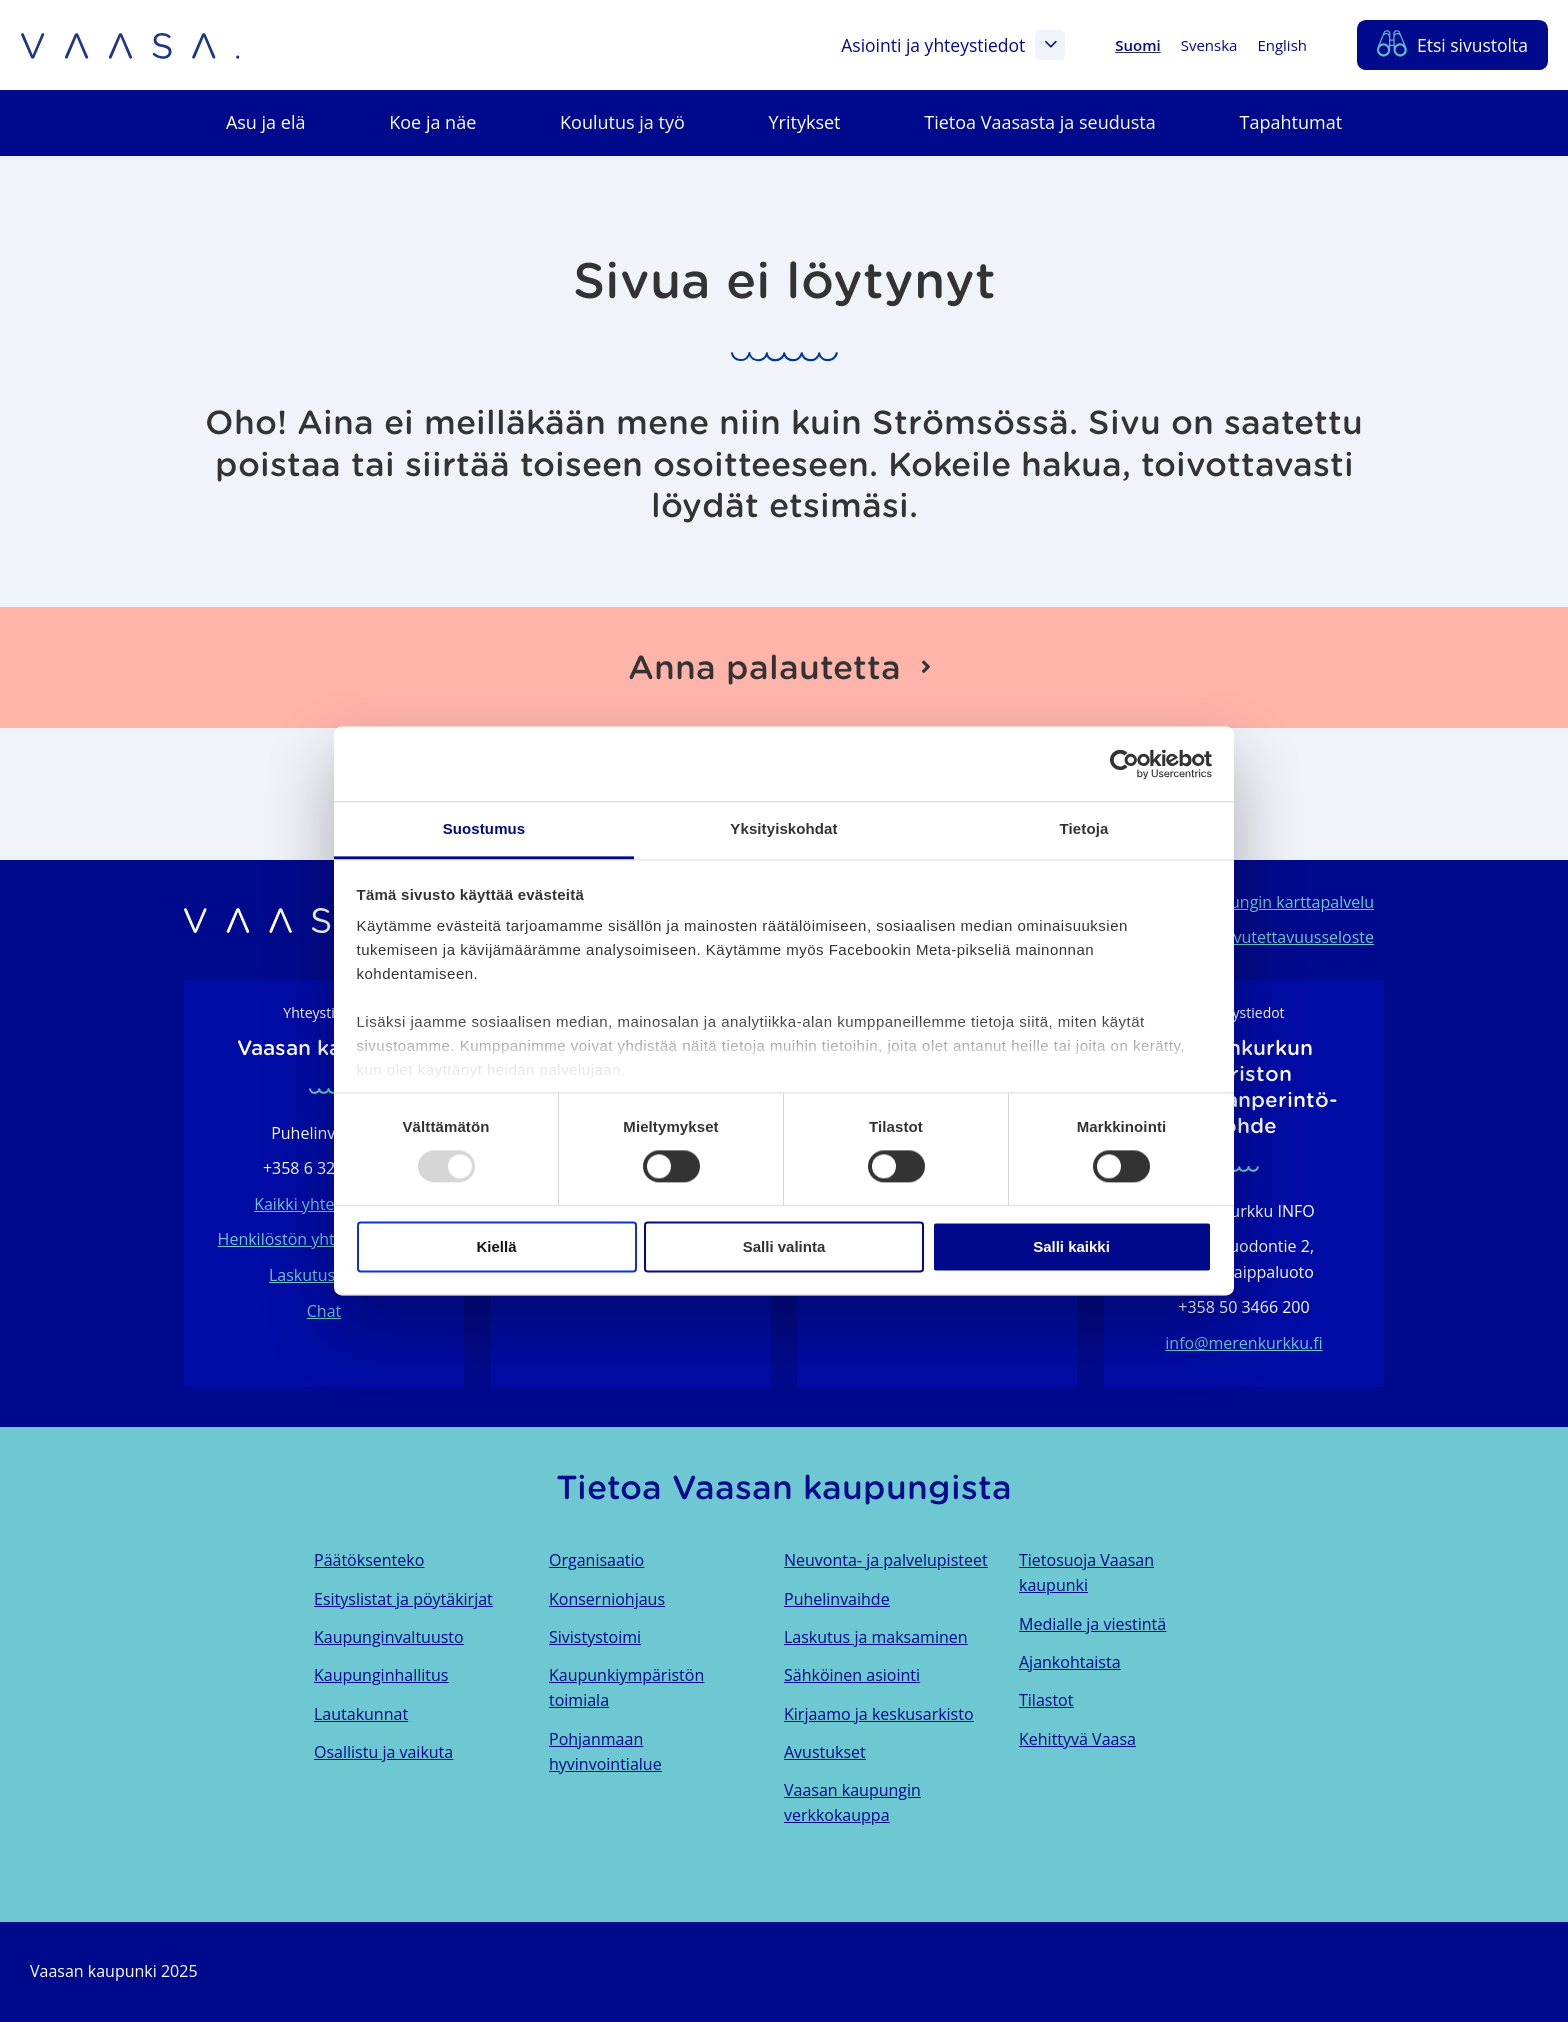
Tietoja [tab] (1084, 828)
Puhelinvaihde (837, 1599)
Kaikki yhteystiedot (324, 1204)
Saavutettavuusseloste (1290, 937)
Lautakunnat (361, 1714)
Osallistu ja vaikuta (383, 1752)
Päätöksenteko (369, 1560)
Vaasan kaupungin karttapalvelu (1254, 902)
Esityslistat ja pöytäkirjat (403, 1599)
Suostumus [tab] (484, 828)
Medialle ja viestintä (1092, 1624)
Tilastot (1046, 1700)
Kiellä (496, 1246)
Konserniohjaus (607, 1599)
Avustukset (825, 1752)
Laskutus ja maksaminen (876, 1637)
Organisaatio (596, 1560)
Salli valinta (784, 1246)
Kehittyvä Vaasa (1077, 1739)
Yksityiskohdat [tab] (783, 828)
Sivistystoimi (595, 1637)
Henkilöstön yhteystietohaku (324, 1239)
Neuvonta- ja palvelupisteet (886, 1560)
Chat (324, 1311)
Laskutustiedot (324, 1275)
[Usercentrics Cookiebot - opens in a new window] (1124, 764)
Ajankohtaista (1070, 1662)
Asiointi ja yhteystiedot (953, 45)
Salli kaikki (1071, 1246)
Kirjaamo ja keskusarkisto (879, 1714)
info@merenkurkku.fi (1243, 1343)
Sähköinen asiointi (852, 1675)
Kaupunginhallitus (381, 1675)
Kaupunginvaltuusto (389, 1637)
